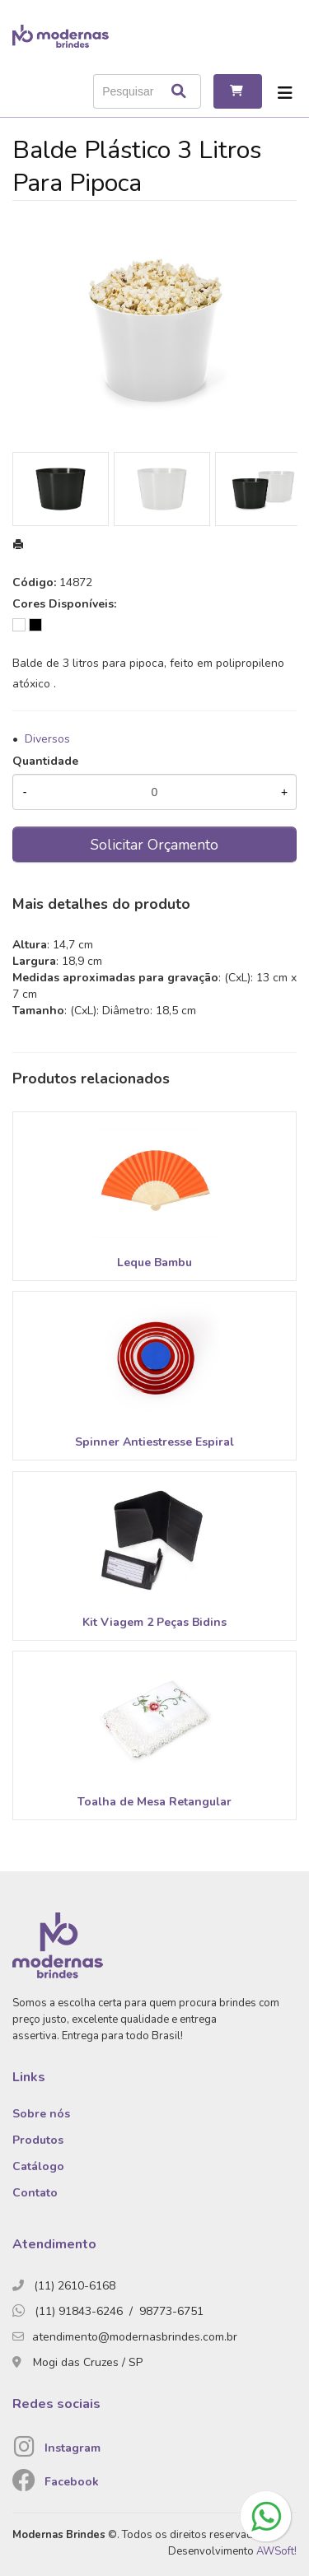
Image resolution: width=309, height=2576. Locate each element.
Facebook (71, 2482)
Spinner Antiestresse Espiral (154, 1442)
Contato (35, 2193)
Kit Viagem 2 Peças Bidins (154, 1622)
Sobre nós (41, 2114)
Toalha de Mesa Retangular (154, 1802)
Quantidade (45, 761)
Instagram (72, 2448)
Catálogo (38, 2166)
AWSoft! (276, 2551)
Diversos (47, 739)
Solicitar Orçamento (154, 845)
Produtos (37, 2140)
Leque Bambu (154, 1262)
